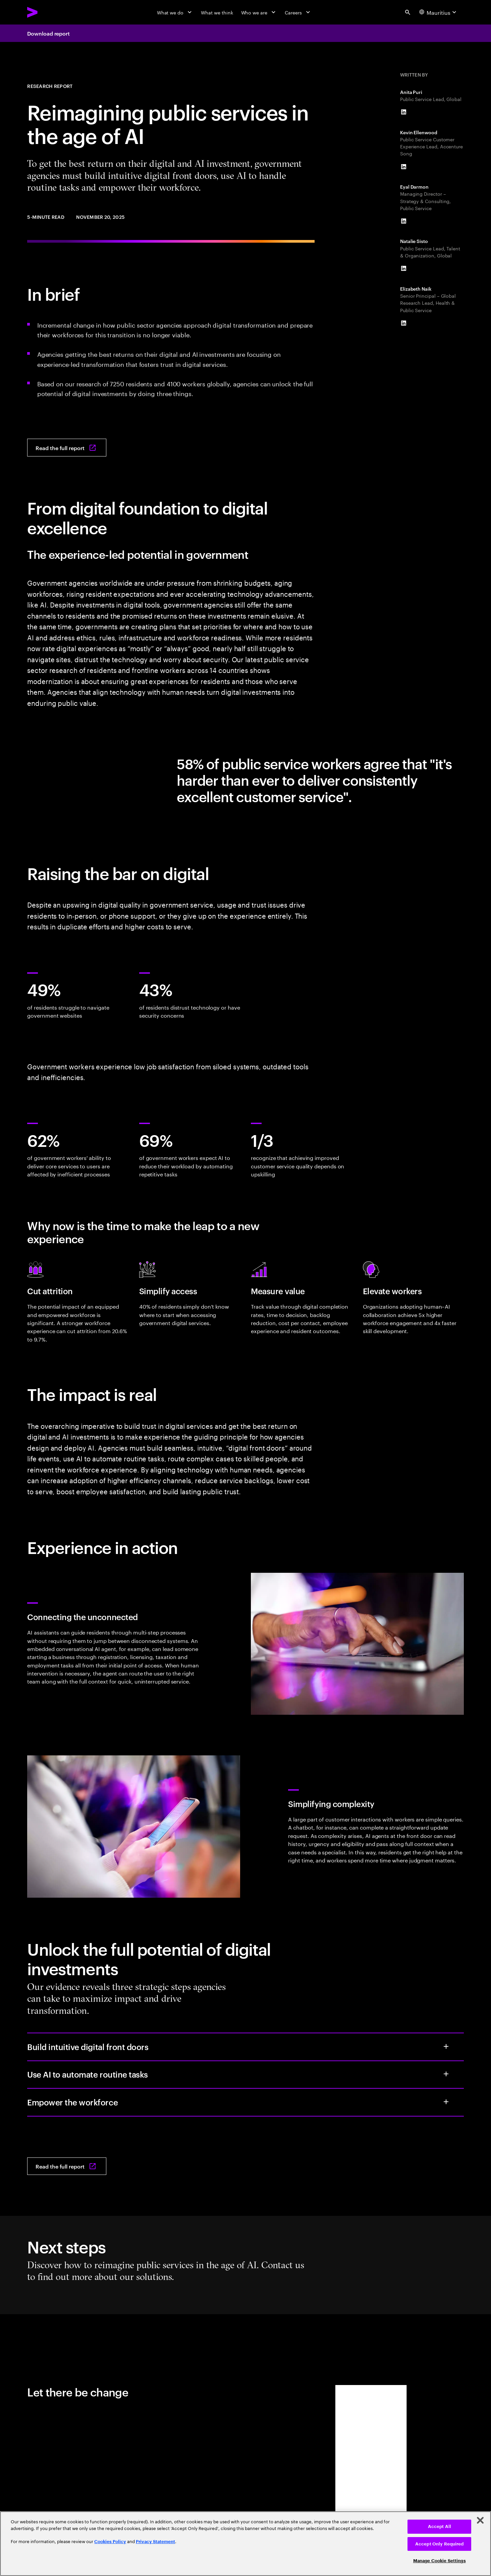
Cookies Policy (110, 2541)
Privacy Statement (155, 2541)
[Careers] (298, 12)
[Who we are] (259, 12)
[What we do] (175, 12)
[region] (245, 2543)
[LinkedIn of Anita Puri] (403, 112)
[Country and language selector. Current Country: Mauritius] (438, 12)
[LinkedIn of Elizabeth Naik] (403, 323)
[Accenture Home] (48, 12)
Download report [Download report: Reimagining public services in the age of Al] (48, 33)
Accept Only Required (439, 2544)
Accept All (439, 2526)
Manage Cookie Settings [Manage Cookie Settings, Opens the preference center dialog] (439, 2561)
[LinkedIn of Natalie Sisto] (403, 268)
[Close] (480, 2520)
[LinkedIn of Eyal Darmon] (403, 221)
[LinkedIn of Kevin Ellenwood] (403, 166)
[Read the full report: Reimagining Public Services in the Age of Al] (66, 447)
